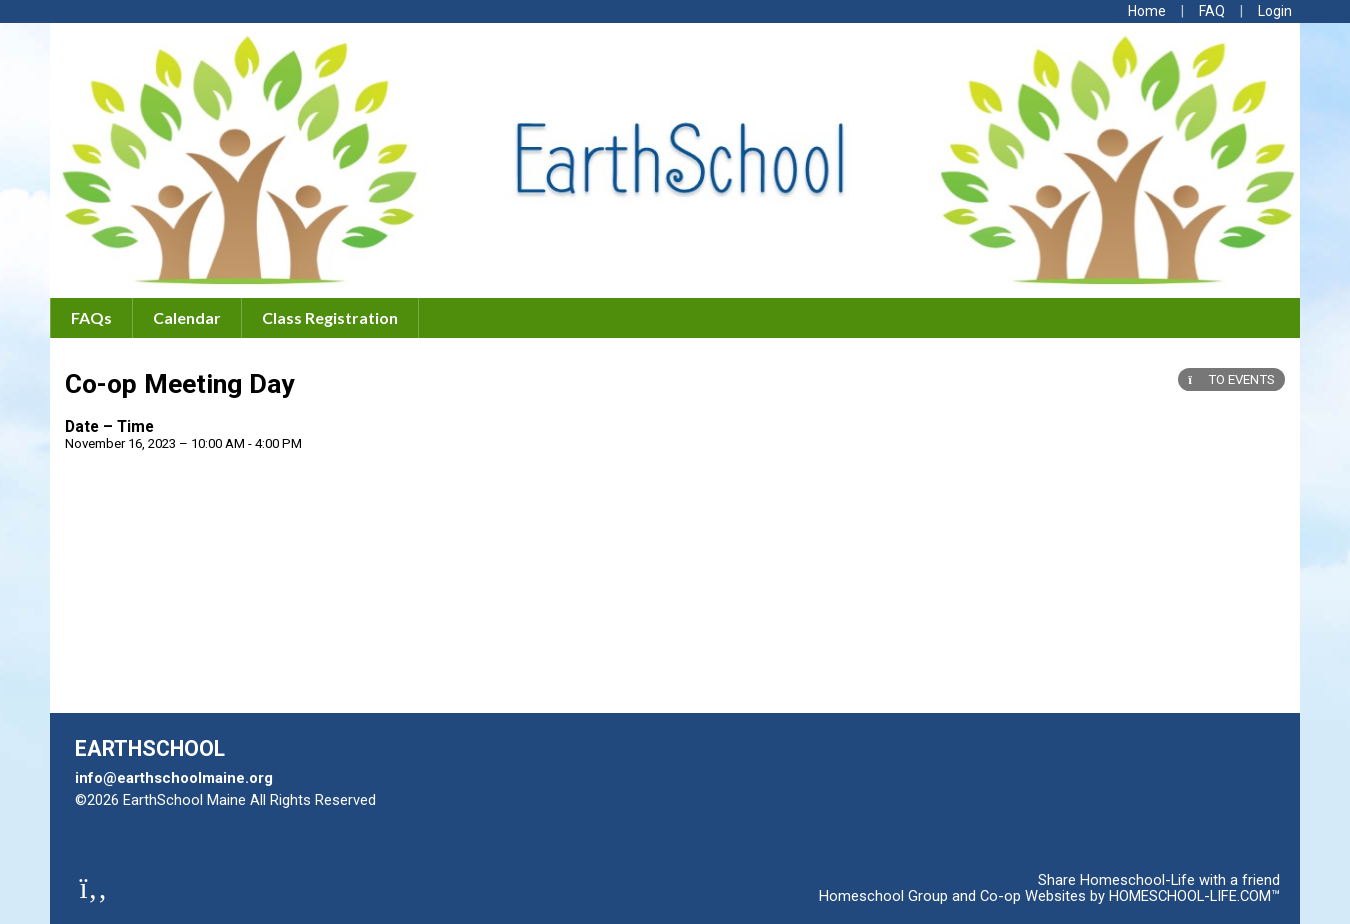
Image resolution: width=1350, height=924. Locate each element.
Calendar (187, 317)
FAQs (91, 317)
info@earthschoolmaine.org (174, 778)
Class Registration (330, 317)
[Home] (1147, 11)
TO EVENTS (1231, 379)
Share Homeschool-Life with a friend (1159, 880)
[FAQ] (1212, 11)
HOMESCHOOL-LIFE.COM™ (1194, 896)
